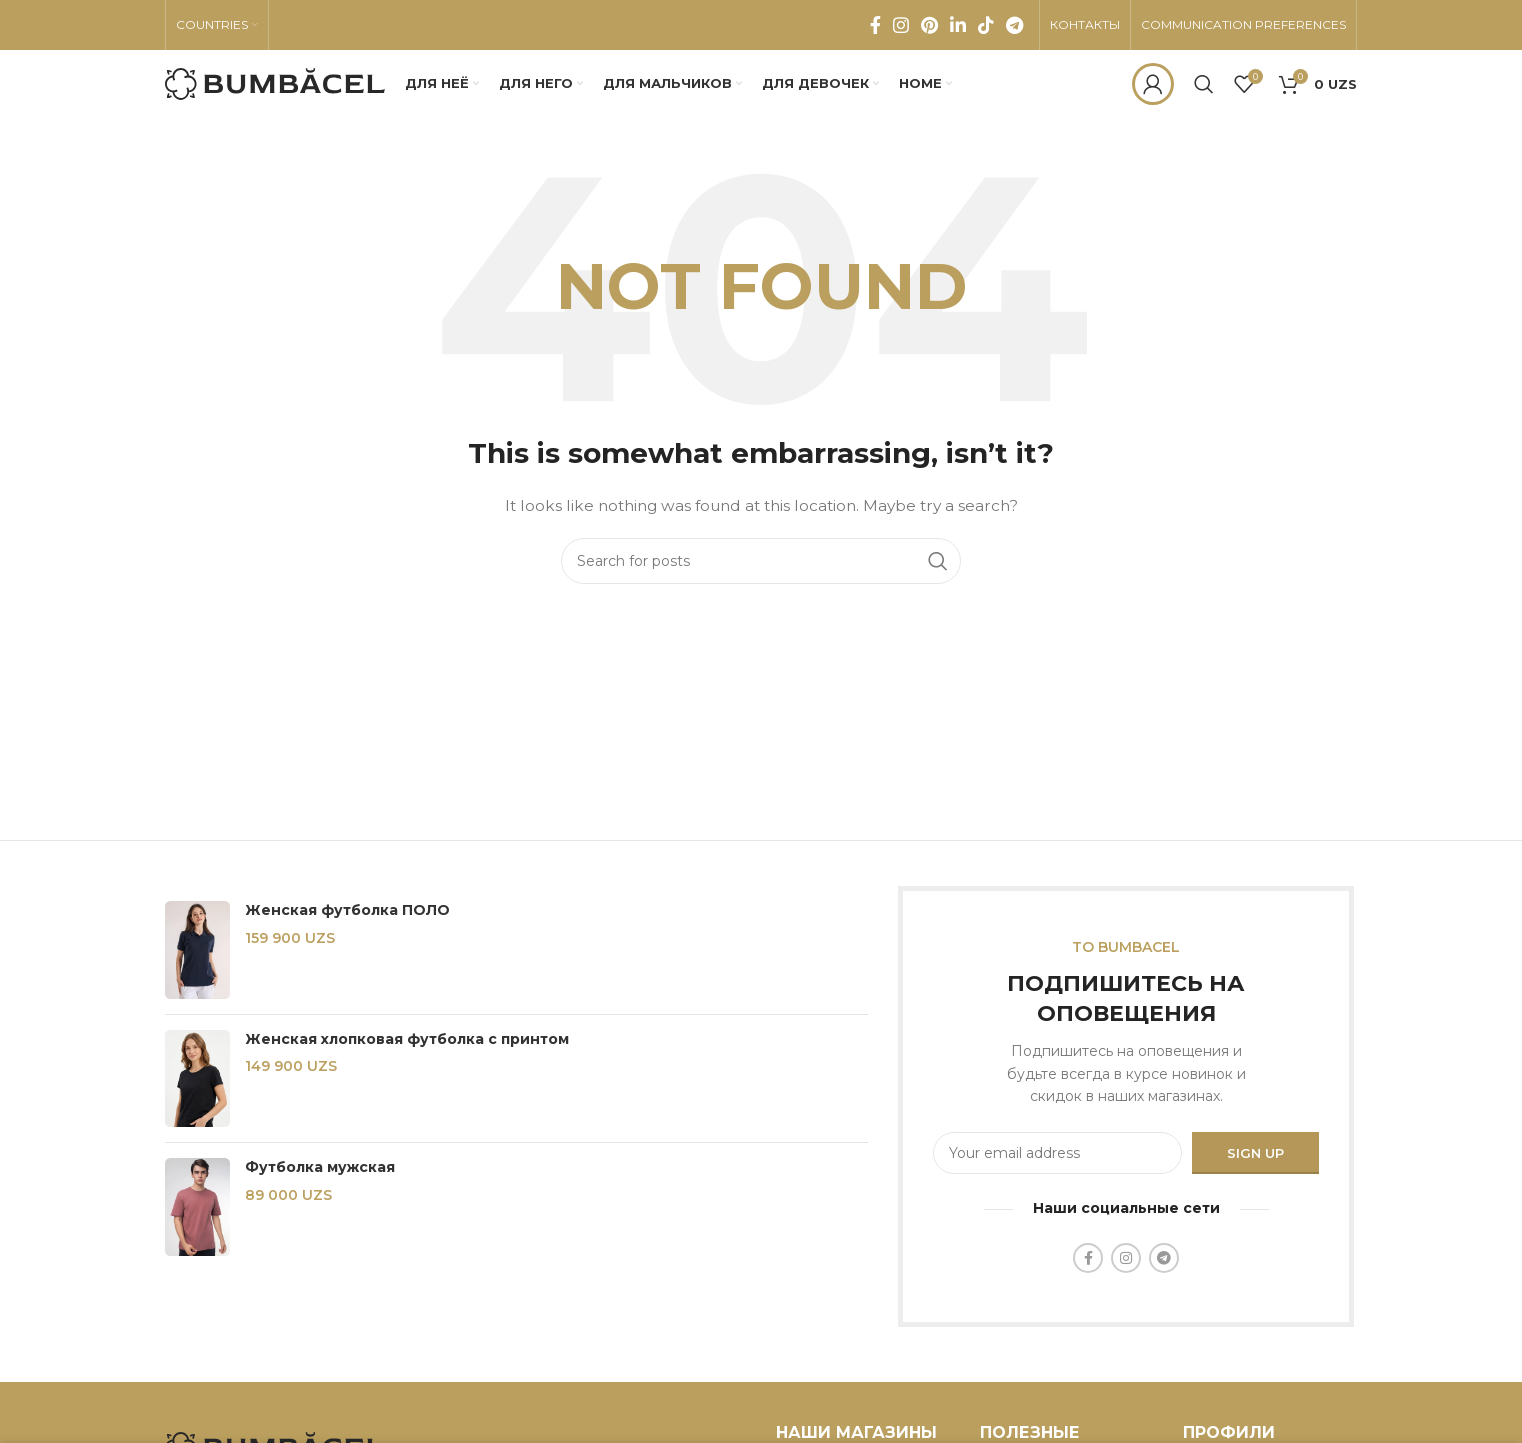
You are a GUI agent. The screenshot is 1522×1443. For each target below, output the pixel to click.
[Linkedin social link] (958, 25)
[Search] (1204, 85)
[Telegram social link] (1014, 25)
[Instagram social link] (901, 25)
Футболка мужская (320, 1169)
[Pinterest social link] (929, 25)
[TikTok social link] (986, 25)
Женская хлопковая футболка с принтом (407, 1040)
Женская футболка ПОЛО (347, 912)
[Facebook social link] (875, 25)
